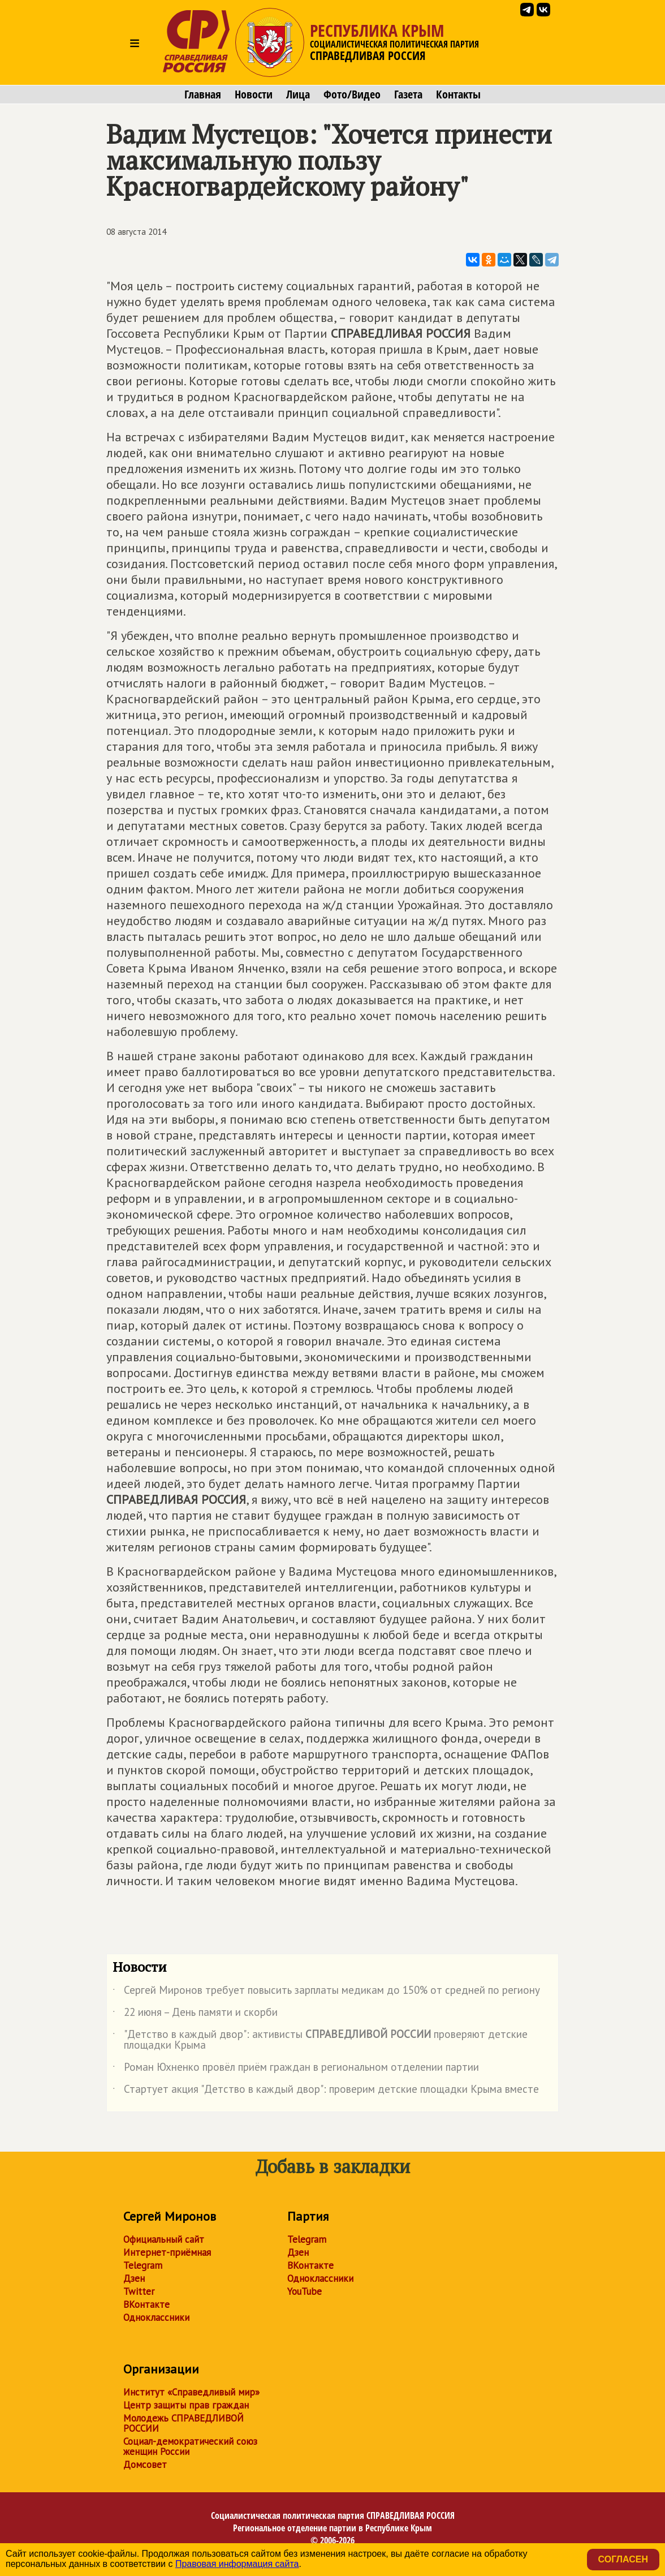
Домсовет (145, 2464)
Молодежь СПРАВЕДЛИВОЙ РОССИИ (183, 2423)
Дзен (134, 2278)
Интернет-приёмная (167, 2252)
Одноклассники (156, 2317)
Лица (298, 94)
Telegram (142, 2265)
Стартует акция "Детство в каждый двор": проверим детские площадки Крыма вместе (326, 2091)
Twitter (138, 2291)
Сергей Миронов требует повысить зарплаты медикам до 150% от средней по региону (326, 1992)
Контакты (458, 94)
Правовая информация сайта (237, 2564)
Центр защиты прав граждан (186, 2405)
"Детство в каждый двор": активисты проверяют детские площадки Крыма (320, 2040)
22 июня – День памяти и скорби (195, 2014)
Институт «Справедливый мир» (191, 2392)
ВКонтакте (146, 2304)
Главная (202, 94)
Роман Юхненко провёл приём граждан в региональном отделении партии (296, 2069)
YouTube (304, 2291)
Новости (254, 94)
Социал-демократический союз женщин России (190, 2446)
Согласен (623, 2559)
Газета (408, 94)
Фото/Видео (352, 94)
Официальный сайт (163, 2239)
